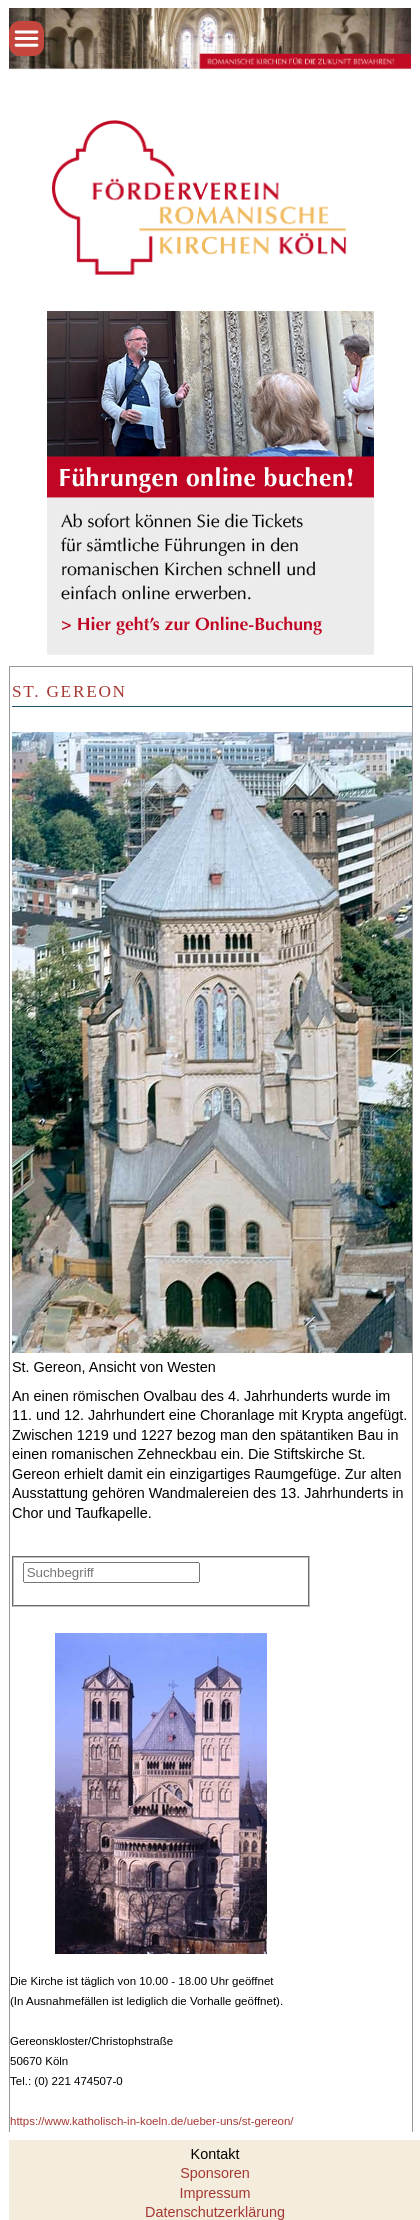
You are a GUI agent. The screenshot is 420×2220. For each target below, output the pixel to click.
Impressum (214, 2193)
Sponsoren (215, 2173)
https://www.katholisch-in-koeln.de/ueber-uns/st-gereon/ (152, 2121)
